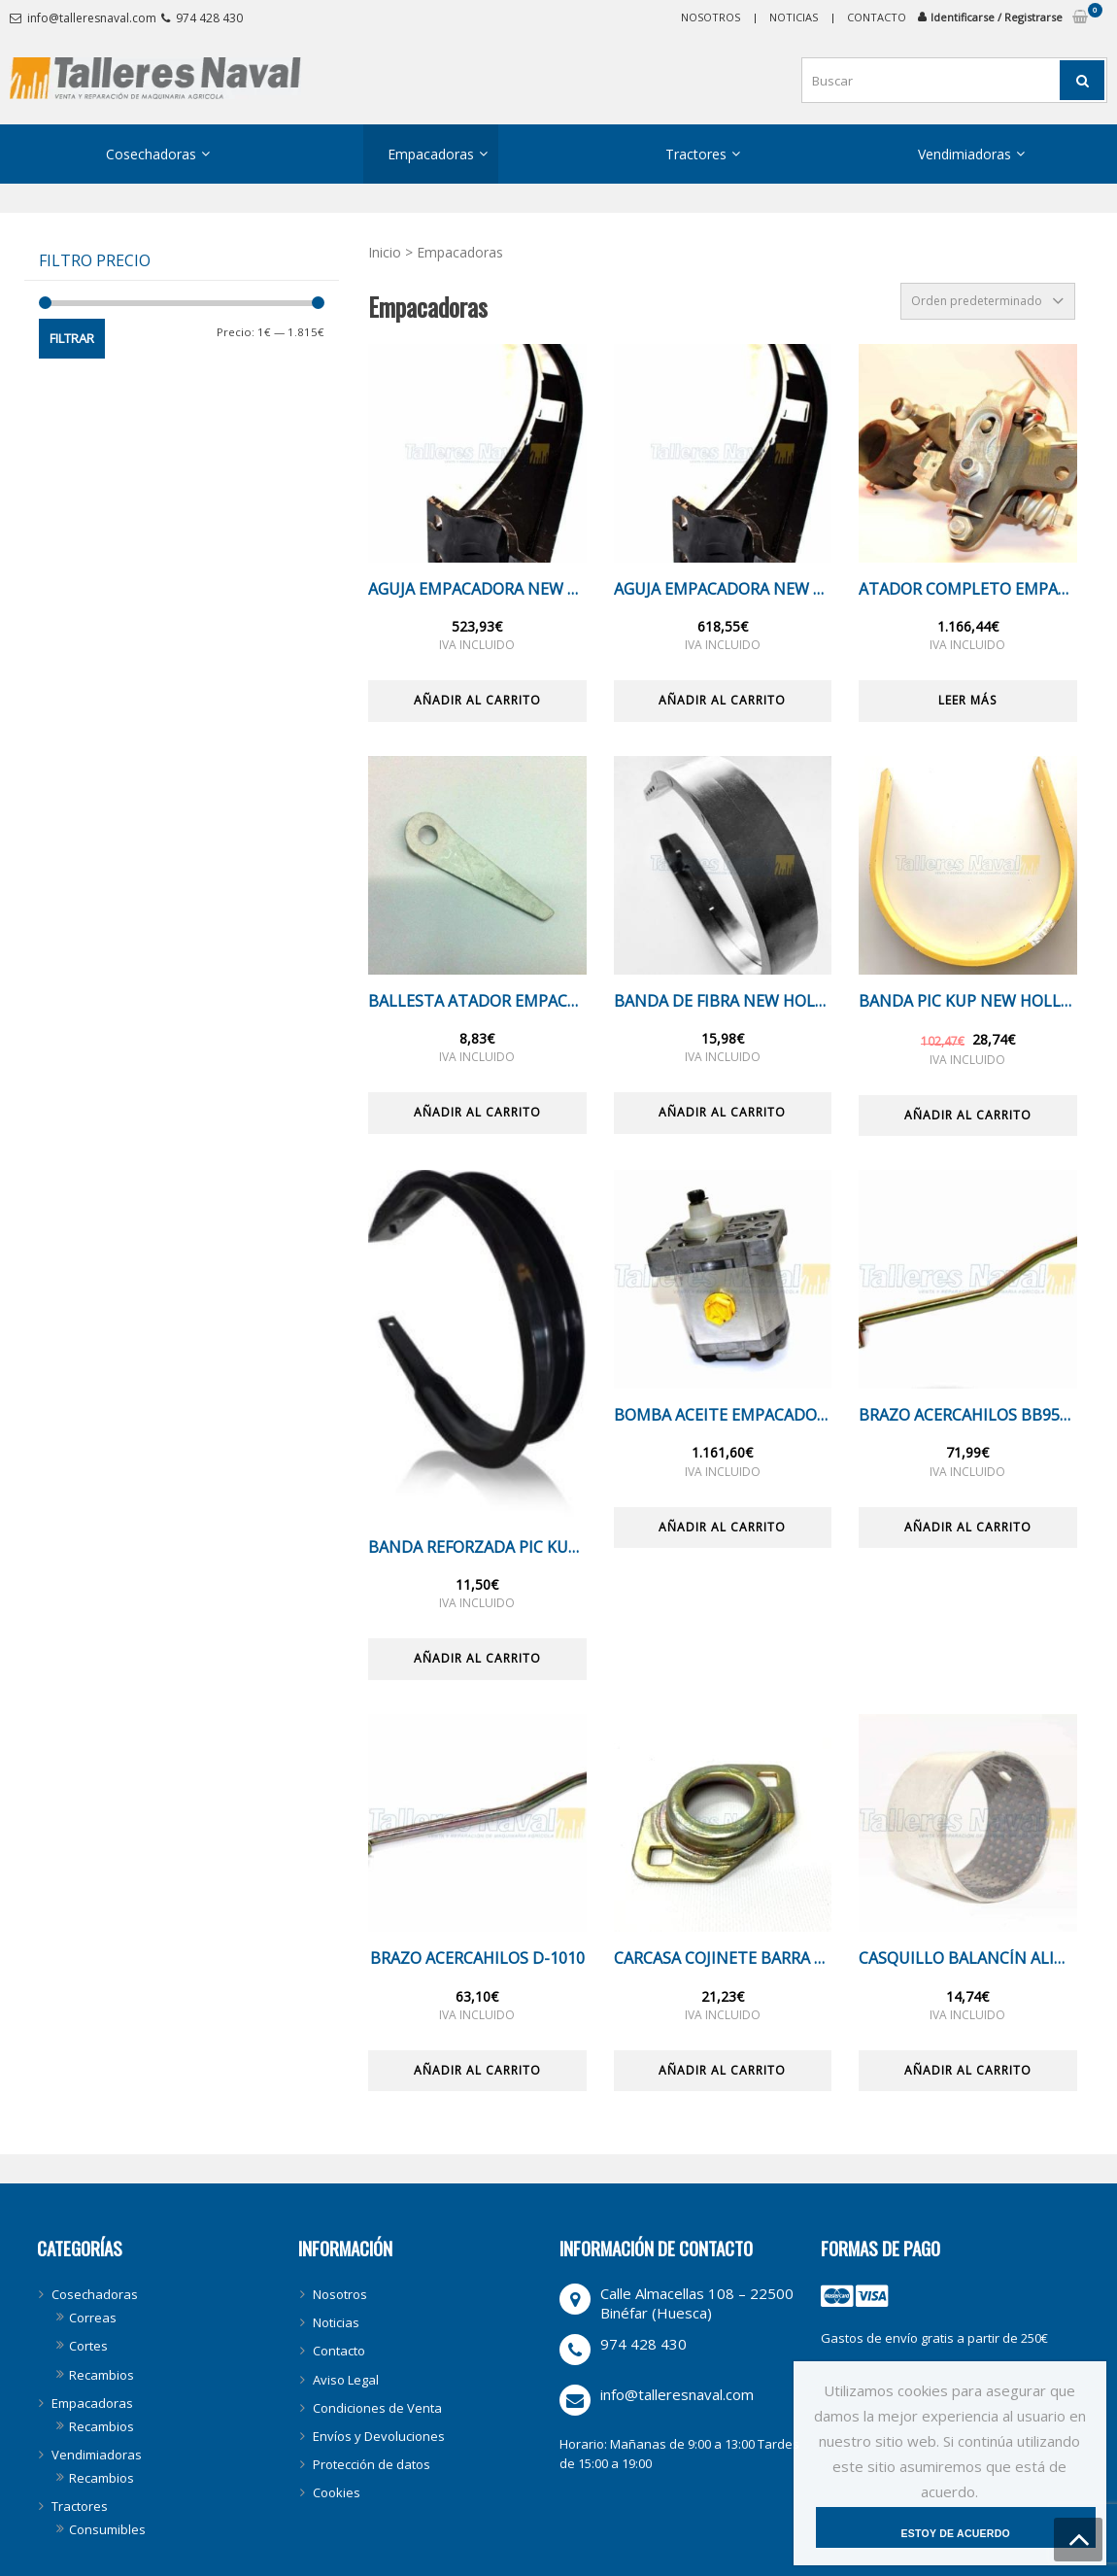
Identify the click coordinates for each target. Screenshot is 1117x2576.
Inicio (384, 252)
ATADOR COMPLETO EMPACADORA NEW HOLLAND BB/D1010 (968, 589)
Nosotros (710, 17)
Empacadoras (431, 154)
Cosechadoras (151, 154)
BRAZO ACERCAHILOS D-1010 (477, 1958)
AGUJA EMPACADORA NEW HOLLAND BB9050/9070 (477, 589)
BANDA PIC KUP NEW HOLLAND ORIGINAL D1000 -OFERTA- (968, 1001)
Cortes (88, 2345)
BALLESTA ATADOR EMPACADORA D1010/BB (477, 1001)
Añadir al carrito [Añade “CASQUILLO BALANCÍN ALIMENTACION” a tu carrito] (968, 2070)
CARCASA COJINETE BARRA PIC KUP (723, 1958)
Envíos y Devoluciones (379, 2436)
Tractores (696, 154)
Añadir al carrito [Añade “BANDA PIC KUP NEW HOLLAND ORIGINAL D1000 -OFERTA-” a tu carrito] (968, 1115)
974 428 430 (209, 18)
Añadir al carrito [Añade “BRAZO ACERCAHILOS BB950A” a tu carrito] (968, 1527)
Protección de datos (371, 2464)
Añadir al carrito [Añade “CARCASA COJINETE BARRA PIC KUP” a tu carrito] (722, 2070)
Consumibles (107, 2529)
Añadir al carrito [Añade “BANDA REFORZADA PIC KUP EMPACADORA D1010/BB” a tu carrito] (477, 1658)
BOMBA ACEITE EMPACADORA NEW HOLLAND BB (723, 1415)
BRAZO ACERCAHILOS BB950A (968, 1415)
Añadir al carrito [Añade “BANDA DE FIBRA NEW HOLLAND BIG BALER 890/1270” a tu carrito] (722, 1112)
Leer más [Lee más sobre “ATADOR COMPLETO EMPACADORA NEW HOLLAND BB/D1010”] (967, 700)
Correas (93, 2317)
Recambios (101, 2375)
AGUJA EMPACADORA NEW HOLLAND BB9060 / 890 (723, 589)
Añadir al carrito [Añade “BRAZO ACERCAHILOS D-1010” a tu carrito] (477, 2070)
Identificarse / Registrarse (997, 17)
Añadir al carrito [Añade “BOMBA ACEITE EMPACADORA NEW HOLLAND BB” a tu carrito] (722, 1527)
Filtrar (72, 338)
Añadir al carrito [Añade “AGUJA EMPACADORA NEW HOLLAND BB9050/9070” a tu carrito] (477, 700)
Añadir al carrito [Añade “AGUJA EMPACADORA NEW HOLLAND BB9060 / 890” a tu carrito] (722, 700)
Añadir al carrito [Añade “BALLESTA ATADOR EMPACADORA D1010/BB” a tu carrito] (477, 1112)
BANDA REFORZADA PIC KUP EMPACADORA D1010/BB (477, 1547)
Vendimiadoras (964, 154)
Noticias (793, 17)
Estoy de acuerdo (960, 2526)
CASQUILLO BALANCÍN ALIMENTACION (968, 1958)
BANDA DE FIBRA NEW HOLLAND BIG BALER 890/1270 (723, 1001)
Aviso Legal (346, 2379)
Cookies (336, 2492)
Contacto (876, 17)
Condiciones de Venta (377, 2408)
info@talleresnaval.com (91, 18)
